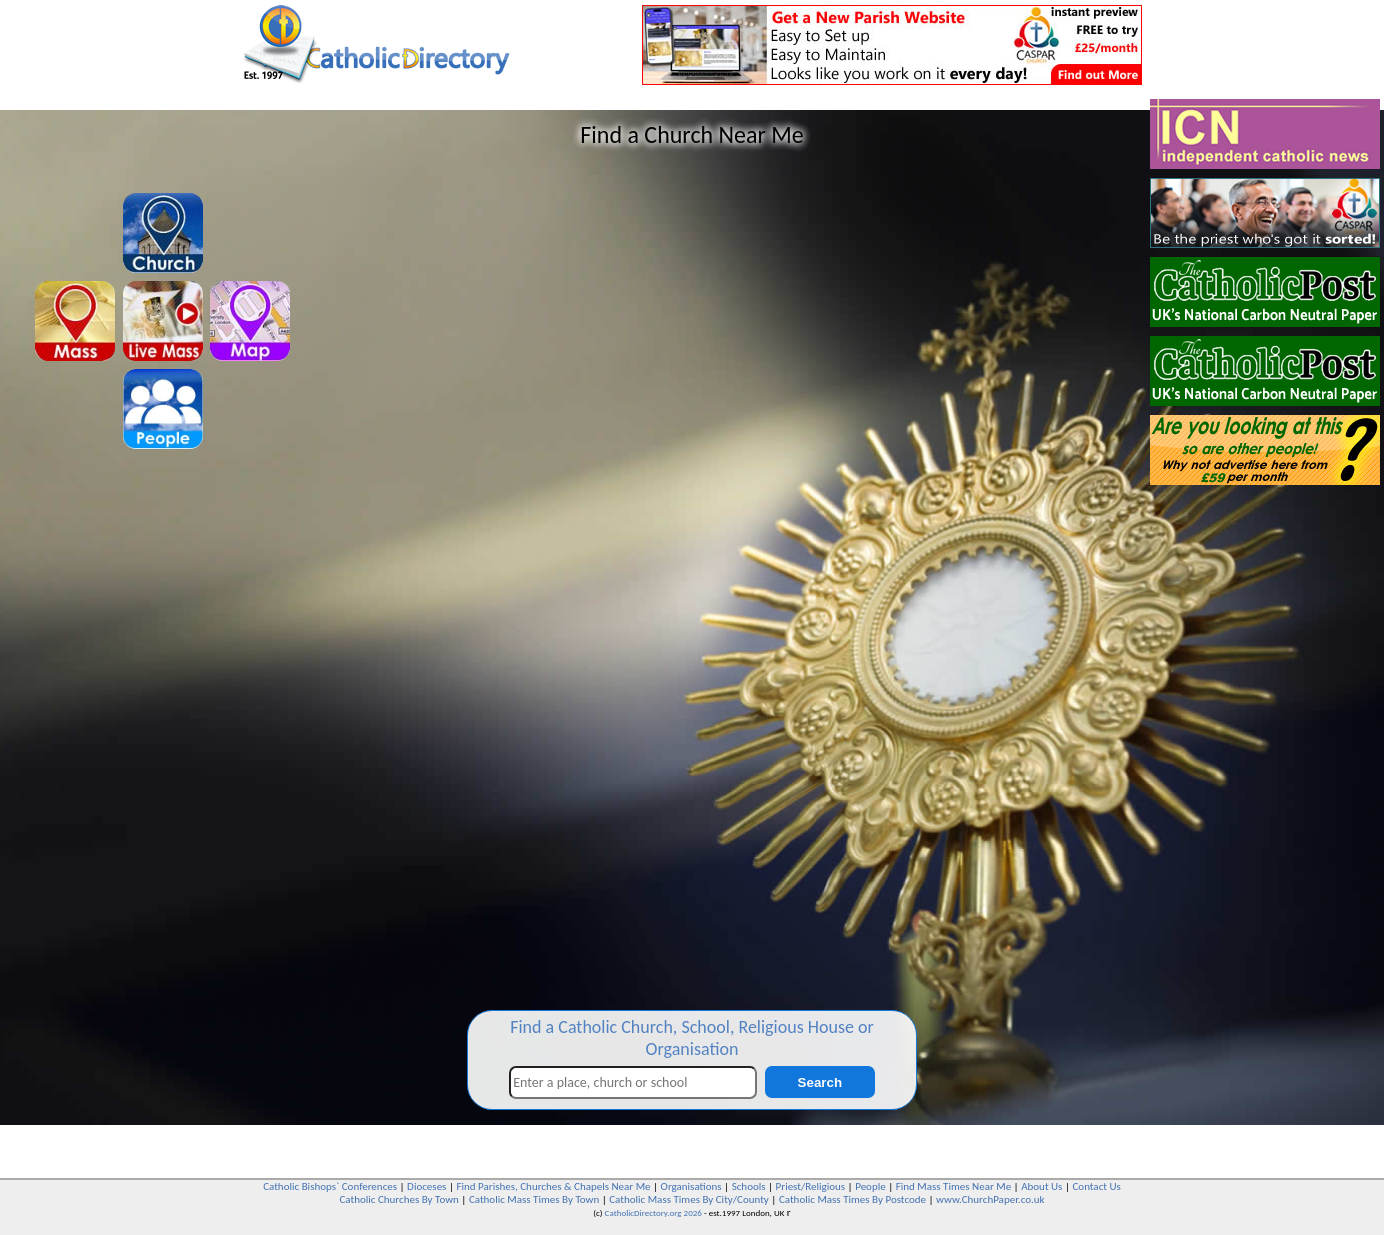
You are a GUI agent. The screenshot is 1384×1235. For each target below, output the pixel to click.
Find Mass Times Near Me (953, 1186)
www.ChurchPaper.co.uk (990, 1199)
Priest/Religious (811, 1186)
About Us (1041, 1186)
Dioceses (426, 1186)
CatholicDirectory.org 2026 (653, 1212)
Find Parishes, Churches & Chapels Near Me (553, 1186)
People (870, 1186)
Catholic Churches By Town (398, 1199)
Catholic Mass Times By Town (534, 1199)
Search (820, 1082)
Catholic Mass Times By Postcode (852, 1199)
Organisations (691, 1186)
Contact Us (1096, 1186)
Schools (749, 1186)
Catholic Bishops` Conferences (330, 1186)
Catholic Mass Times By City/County (689, 1199)
